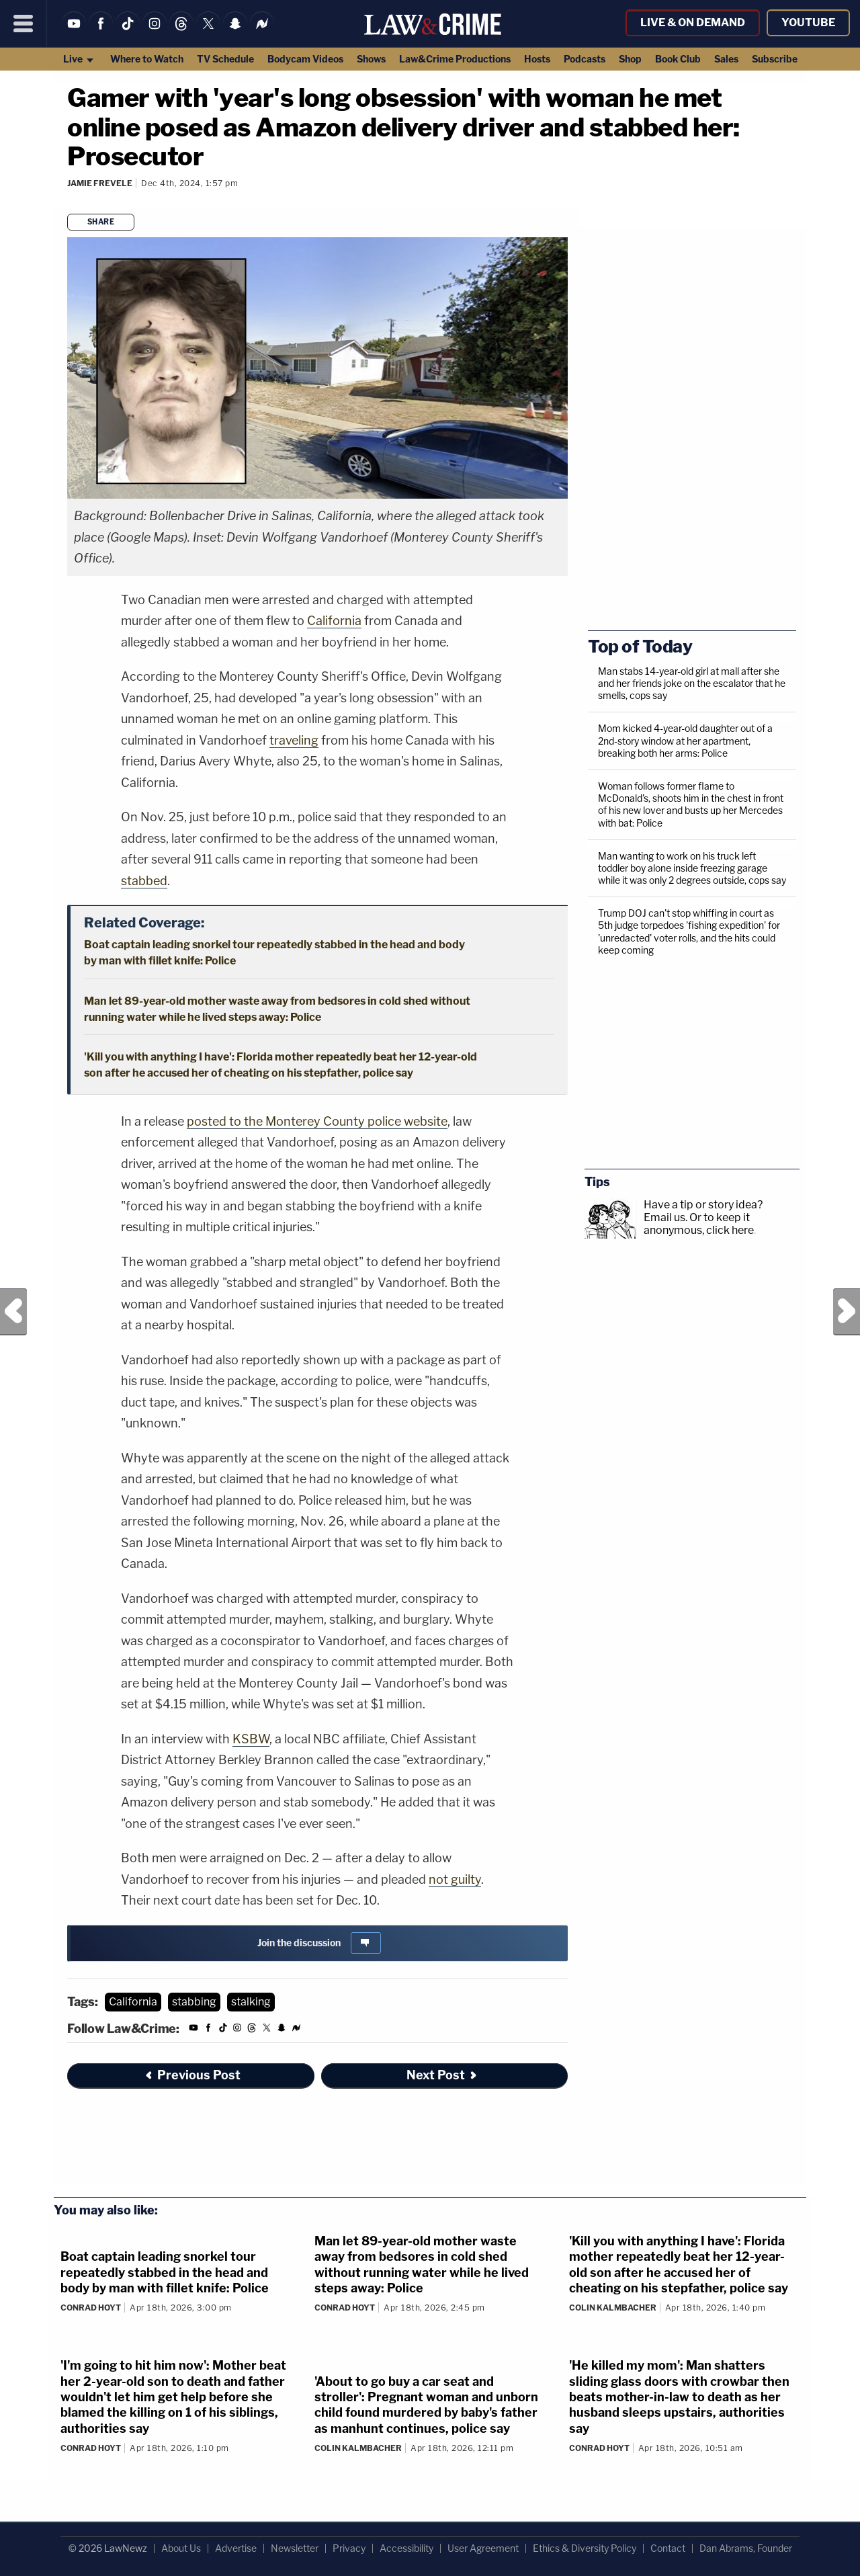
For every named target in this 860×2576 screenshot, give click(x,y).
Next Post (846, 1311)
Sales (726, 59)
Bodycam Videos (305, 59)
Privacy (349, 2548)
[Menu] (23, 23)
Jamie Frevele (99, 183)
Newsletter (294, 2548)
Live (79, 59)
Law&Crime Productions (455, 59)
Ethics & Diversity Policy (584, 2548)
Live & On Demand (692, 22)
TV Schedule (225, 59)
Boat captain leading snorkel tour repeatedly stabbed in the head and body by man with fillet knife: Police (164, 2272)
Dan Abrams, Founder (745, 2548)
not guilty (455, 1879)
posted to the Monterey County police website (317, 1121)
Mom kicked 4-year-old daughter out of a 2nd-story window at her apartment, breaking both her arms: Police (685, 740)
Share (101, 221)
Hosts (537, 59)
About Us (181, 2548)
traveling (293, 740)
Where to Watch (146, 59)
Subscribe (775, 59)
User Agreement (483, 2548)
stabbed (144, 881)
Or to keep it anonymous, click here (699, 1224)
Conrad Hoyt (90, 2307)
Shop (630, 59)
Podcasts (584, 59)
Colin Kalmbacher (612, 2307)
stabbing (194, 2001)
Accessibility (406, 2548)
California (334, 621)
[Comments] (69, 201)
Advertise (236, 2548)
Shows (371, 59)
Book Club (678, 59)
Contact (667, 2548)
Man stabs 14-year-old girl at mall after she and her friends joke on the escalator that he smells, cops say (691, 683)
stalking (251, 2001)
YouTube (808, 22)
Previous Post (13, 1311)
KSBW (250, 1739)
